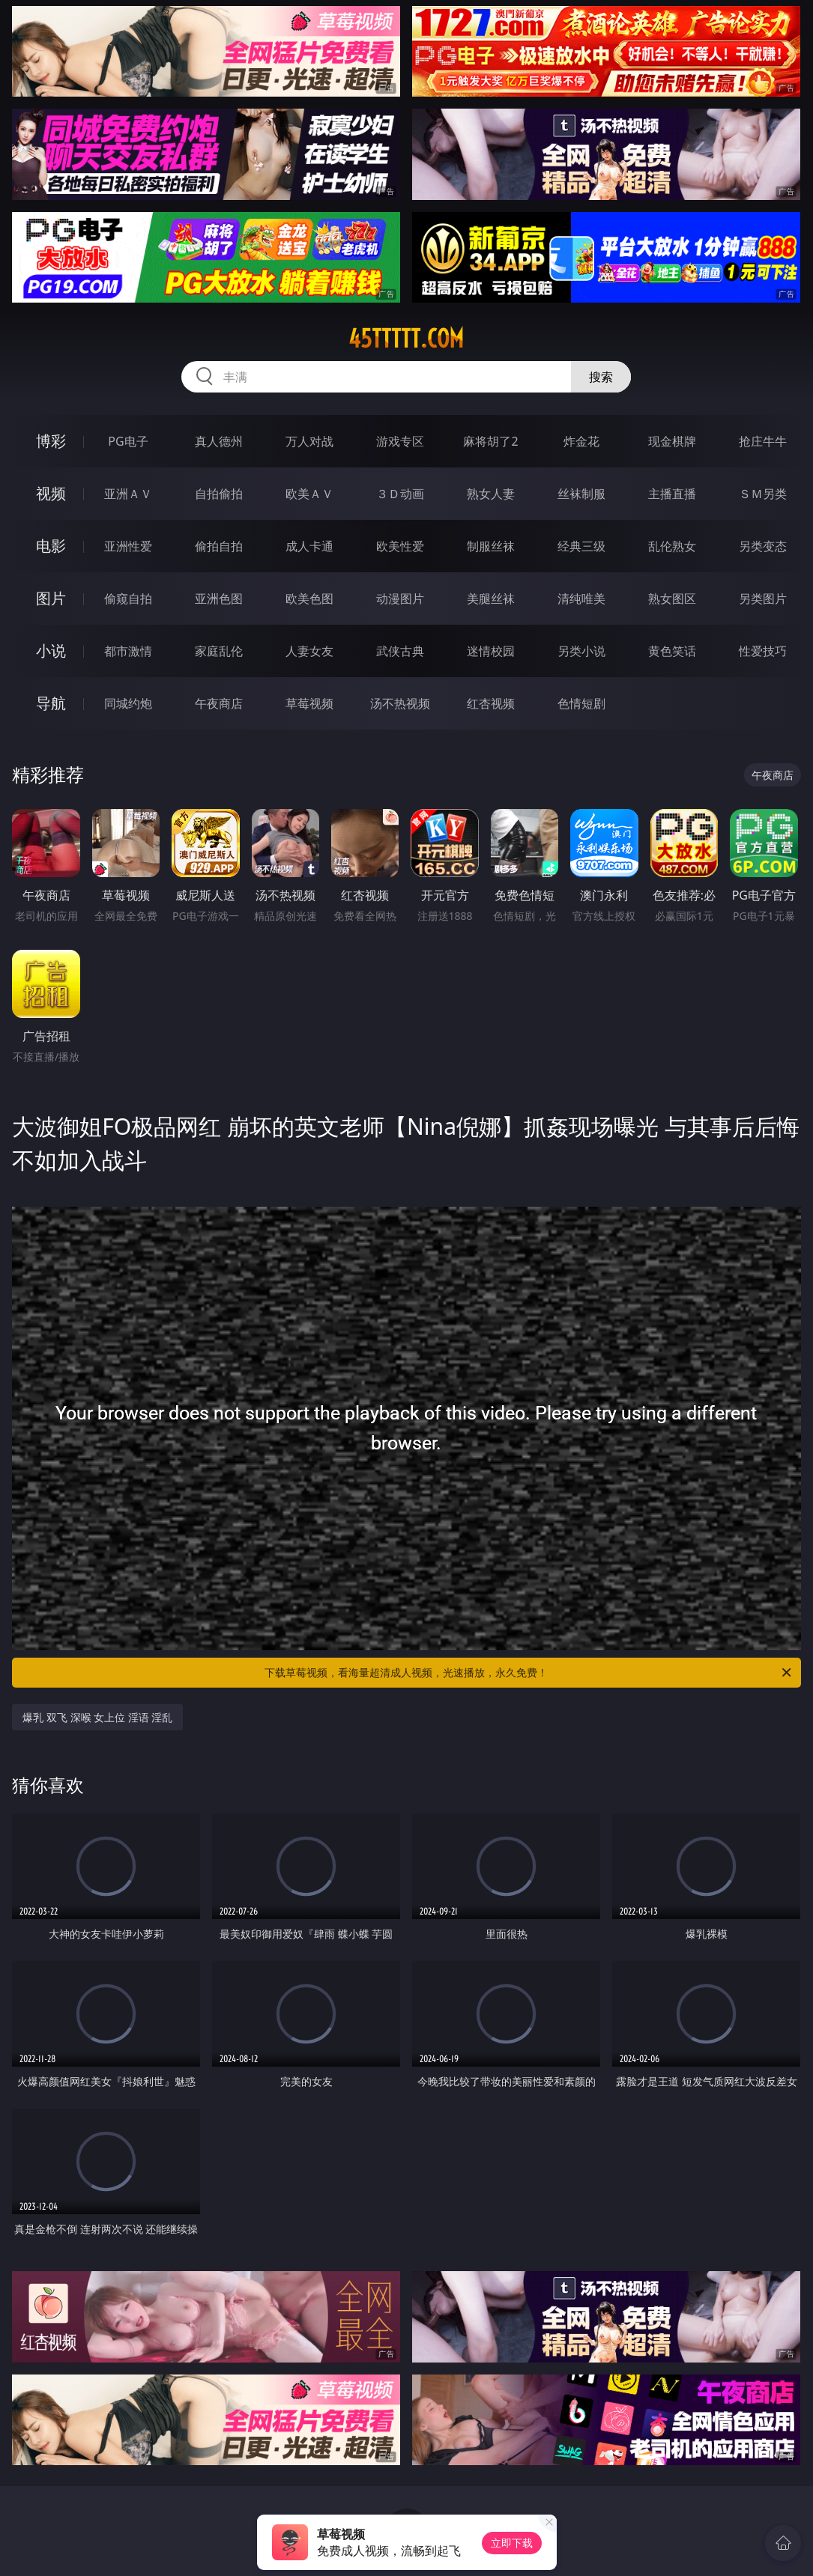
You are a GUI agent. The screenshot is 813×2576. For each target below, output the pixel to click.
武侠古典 (400, 651)
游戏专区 (400, 441)
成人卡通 (309, 546)
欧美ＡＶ (309, 493)
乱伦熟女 (672, 546)
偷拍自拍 (219, 546)
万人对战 (309, 441)
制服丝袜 (491, 546)
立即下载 (512, 2543)
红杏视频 (491, 703)
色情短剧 (581, 703)
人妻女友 (309, 651)
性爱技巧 (763, 651)
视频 (51, 493)
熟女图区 (672, 598)
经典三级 (581, 546)
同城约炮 (128, 703)
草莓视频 (309, 703)
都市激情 (128, 651)
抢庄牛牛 (763, 441)
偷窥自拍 (128, 598)
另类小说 (581, 651)
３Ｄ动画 (400, 493)
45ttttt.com (406, 339)
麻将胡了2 (490, 441)
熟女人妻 (491, 493)
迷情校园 (491, 651)
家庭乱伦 (219, 651)
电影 (51, 546)
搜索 (601, 377)
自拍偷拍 (219, 493)
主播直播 (672, 493)
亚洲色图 (219, 598)
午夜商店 (219, 703)
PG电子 (128, 441)
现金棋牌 (672, 441)
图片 (51, 598)
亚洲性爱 (128, 546)
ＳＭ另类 (763, 493)
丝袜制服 (581, 493)
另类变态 (763, 546)
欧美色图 (309, 598)
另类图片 (763, 598)
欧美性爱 (400, 546)
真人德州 (219, 441)
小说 (51, 650)
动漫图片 (400, 598)
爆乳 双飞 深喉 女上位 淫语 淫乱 (97, 1717)
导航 (51, 703)
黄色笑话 (672, 651)
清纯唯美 (581, 598)
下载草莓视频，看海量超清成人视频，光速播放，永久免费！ (529, 1673)
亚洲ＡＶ (128, 493)
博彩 (51, 441)
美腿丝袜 (491, 598)
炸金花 (581, 441)
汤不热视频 (400, 703)
